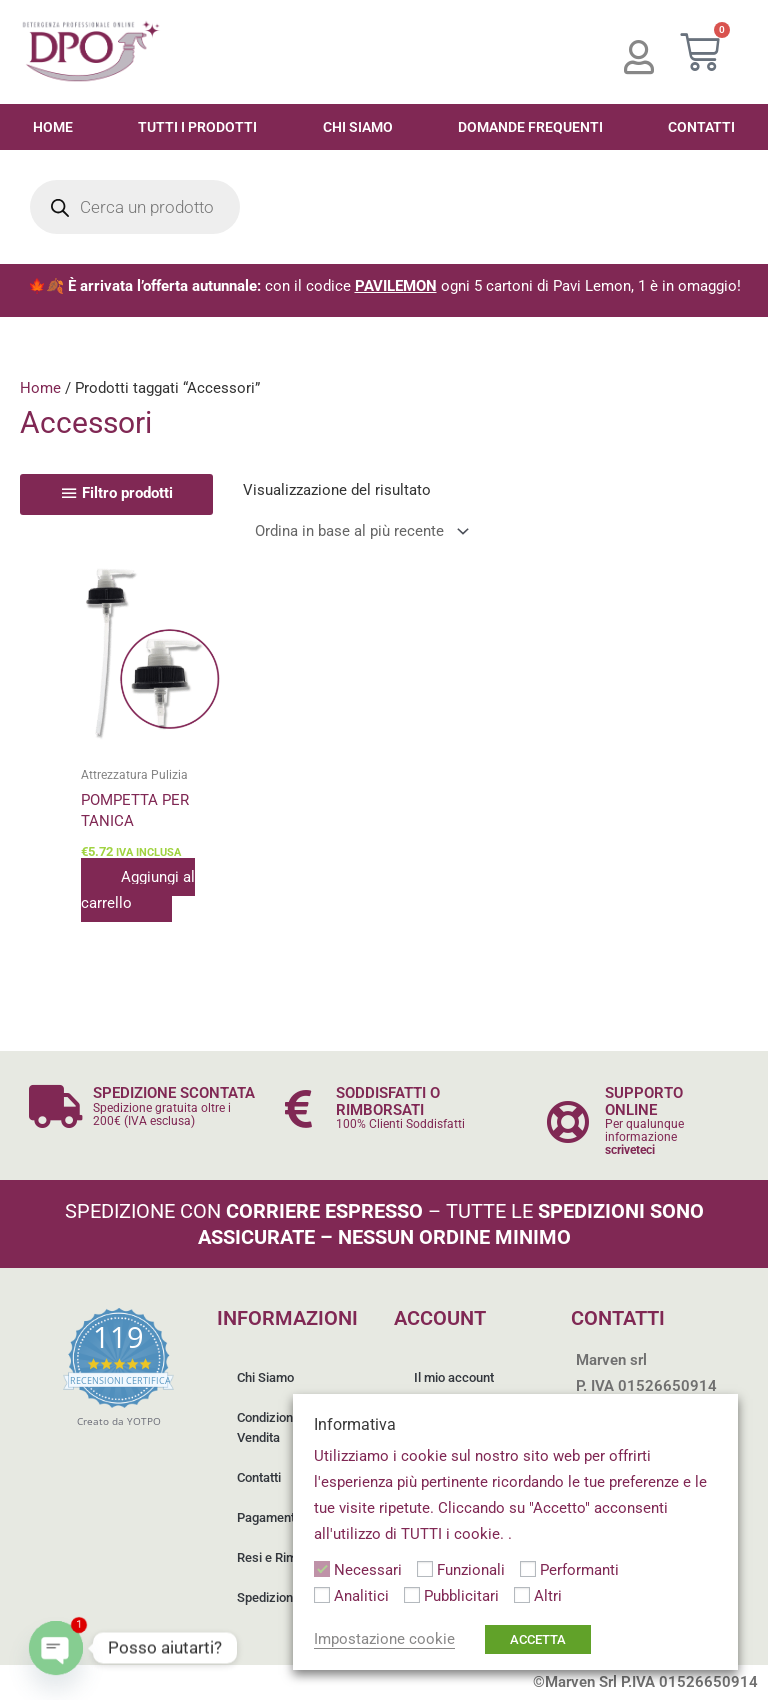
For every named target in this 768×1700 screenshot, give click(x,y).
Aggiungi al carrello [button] (138, 890)
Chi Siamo (358, 127)
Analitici (361, 1596)
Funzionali (471, 1570)
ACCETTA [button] (538, 1639)
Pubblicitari (461, 1596)
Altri (548, 1596)
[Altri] (522, 1595)
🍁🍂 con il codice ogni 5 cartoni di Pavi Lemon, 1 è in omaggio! (384, 286)
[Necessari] (322, 1569)
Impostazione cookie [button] (384, 1639)
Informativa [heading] (355, 1424)
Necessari (368, 1570)
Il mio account (454, 1377)
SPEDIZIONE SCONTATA (174, 1093)
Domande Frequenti (530, 127)
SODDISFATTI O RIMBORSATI (388, 1101)
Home (53, 127)
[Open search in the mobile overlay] (135, 207)
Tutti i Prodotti (197, 127)
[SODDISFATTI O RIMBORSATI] (298, 1108)
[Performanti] (528, 1569)
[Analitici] (322, 1595)
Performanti (579, 1570)
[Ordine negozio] (358, 531)
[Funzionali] (425, 1569)
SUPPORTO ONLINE (644, 1101)
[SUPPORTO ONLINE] (567, 1121)
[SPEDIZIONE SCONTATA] (55, 1106)
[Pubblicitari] (412, 1595)
